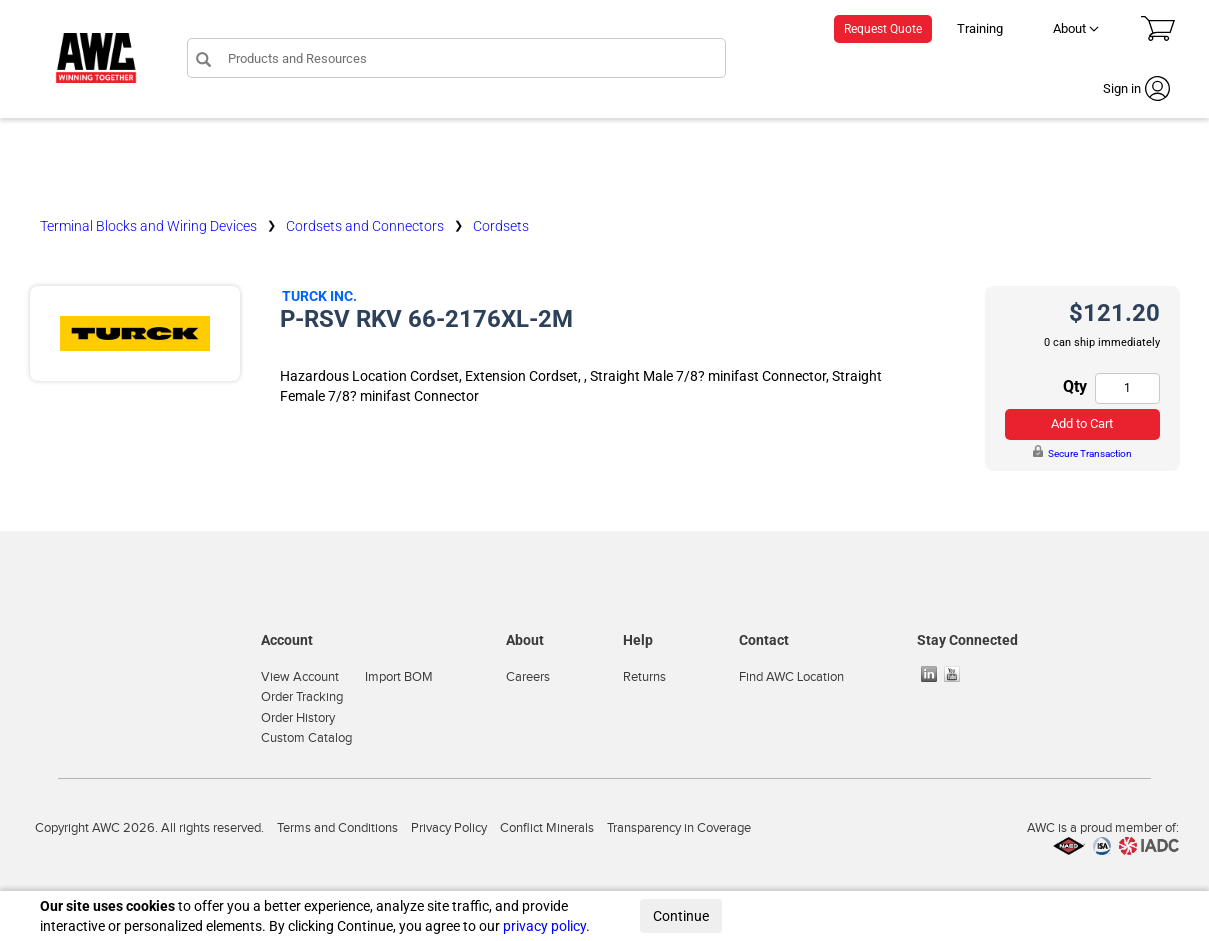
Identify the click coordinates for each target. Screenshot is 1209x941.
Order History (298, 718)
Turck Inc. (319, 296)
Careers (528, 677)
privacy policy (544, 926)
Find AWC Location (791, 677)
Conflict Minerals (547, 828)
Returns (644, 677)
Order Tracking (302, 697)
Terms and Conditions (337, 828)
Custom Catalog (306, 738)
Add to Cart (1082, 423)
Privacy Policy (449, 828)
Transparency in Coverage (679, 828)
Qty (1075, 386)
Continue (681, 916)
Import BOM (399, 677)
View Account (300, 677)
